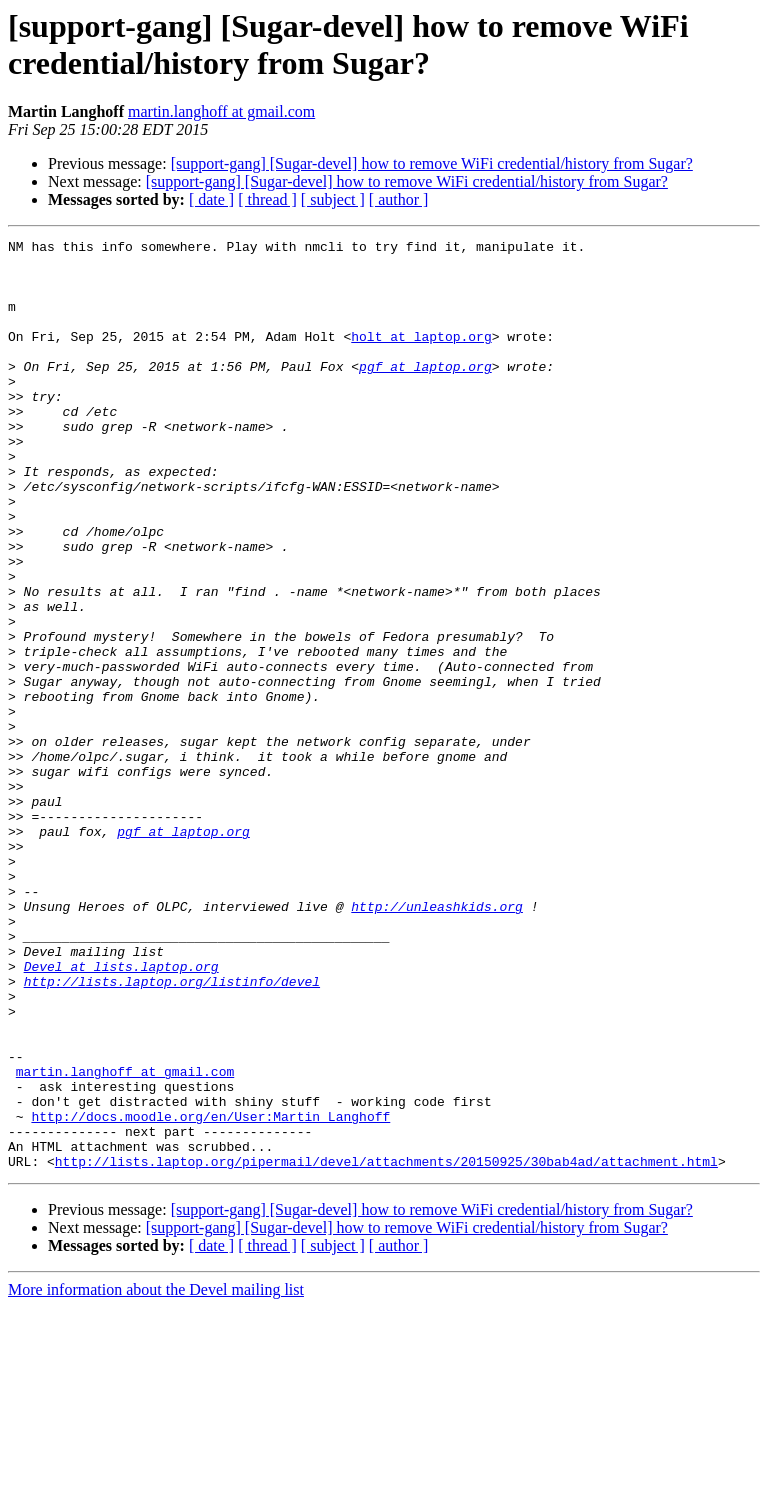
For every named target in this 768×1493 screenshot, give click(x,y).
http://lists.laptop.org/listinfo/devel (172, 1131)
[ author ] (399, 199)
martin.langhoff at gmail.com (221, 111)
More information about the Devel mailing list (156, 1475)
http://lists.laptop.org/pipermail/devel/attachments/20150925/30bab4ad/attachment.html (386, 1347)
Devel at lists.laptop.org (121, 1113)
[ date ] (211, 199)
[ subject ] (333, 199)
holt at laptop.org (421, 357)
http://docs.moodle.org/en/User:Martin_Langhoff (210, 1293)
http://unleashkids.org (437, 1041)
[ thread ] (267, 199)
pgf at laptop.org (425, 393)
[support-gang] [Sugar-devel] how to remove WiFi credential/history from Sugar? (432, 163)
